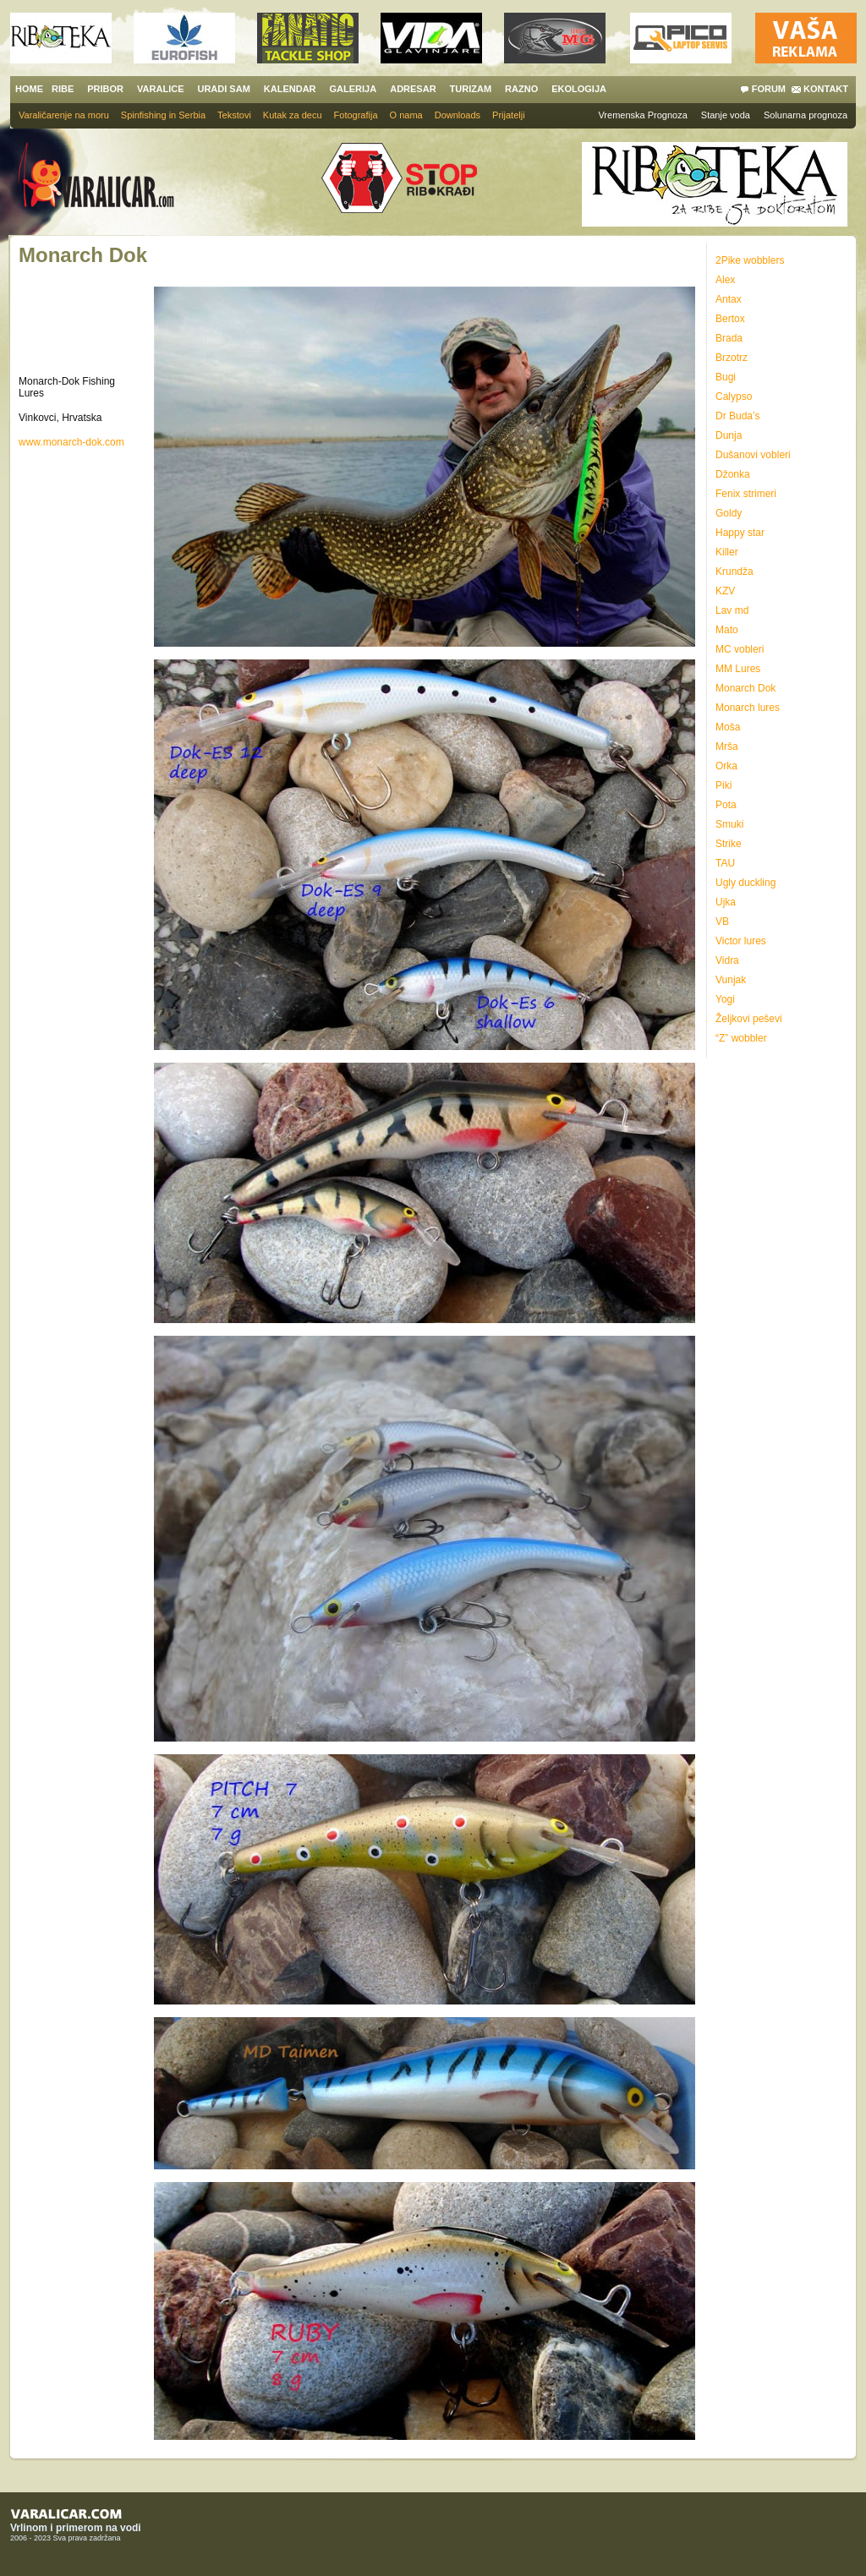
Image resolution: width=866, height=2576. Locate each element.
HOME (29, 89)
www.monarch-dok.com (71, 442)
